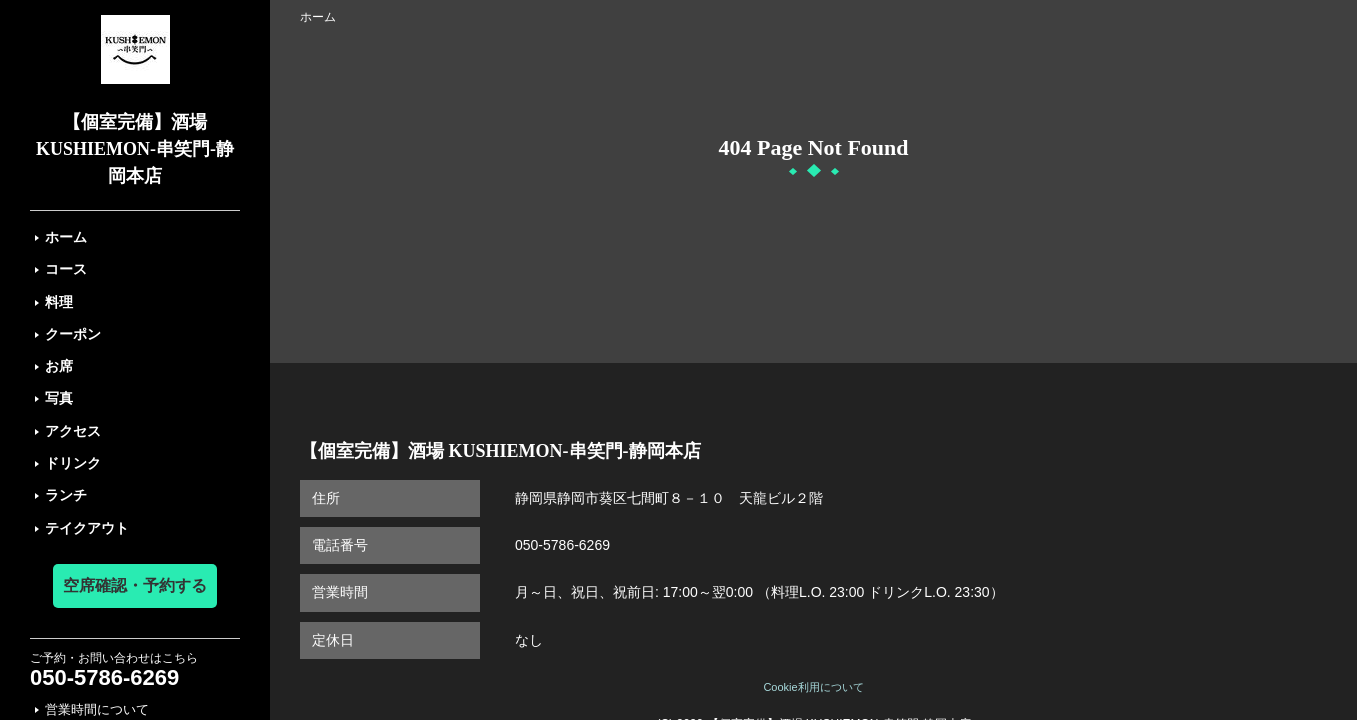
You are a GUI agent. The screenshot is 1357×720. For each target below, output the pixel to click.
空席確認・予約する (135, 585)
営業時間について (97, 709)
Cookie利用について (813, 687)
